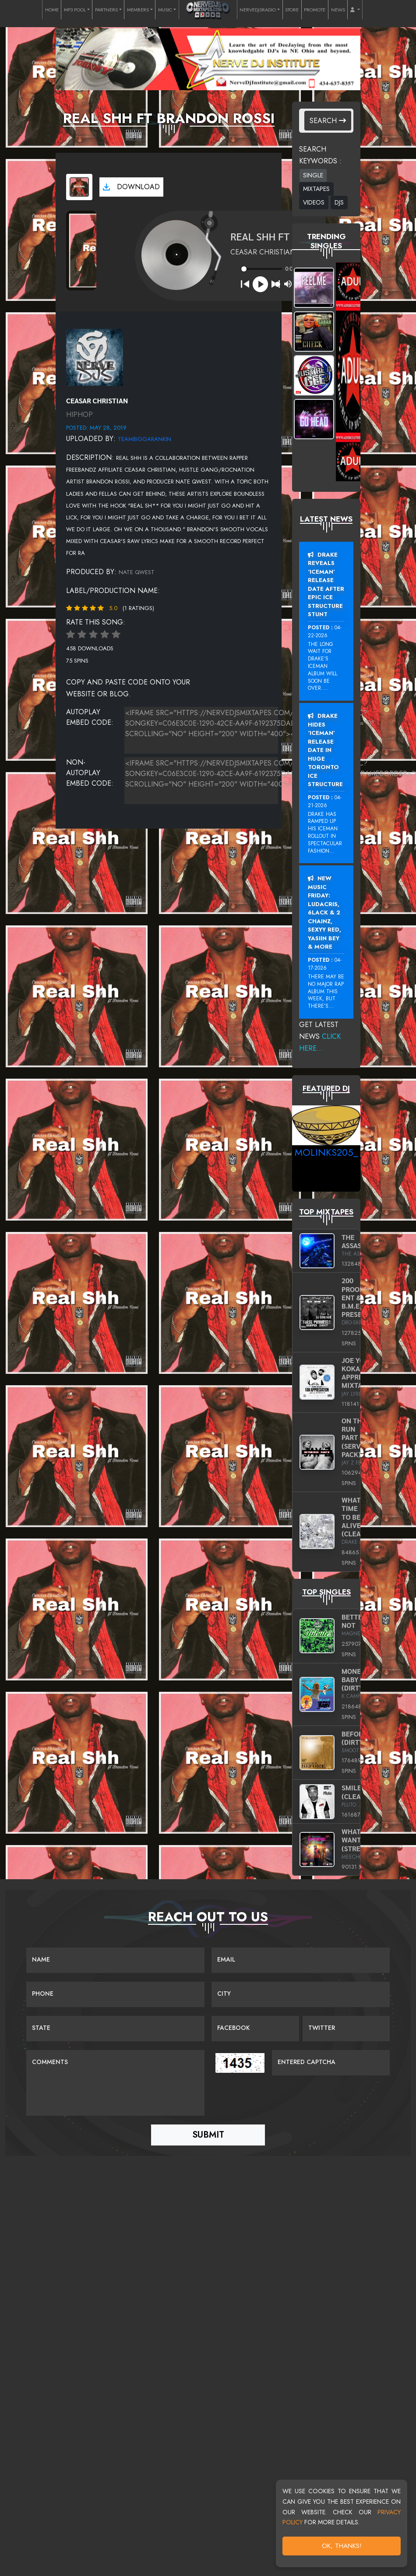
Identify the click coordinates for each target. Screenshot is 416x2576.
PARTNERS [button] (106, 9)
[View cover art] (79, 187)
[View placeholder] (94, 357)
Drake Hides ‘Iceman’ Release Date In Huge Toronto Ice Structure (325, 750)
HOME (52, 9)
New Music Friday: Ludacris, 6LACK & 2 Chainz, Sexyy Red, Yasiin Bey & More (324, 912)
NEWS (338, 9)
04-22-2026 (325, 631)
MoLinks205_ (326, 1152)
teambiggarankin (144, 439)
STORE (292, 9)
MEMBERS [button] (138, 9)
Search (328, 121)
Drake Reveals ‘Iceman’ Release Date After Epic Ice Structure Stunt (326, 584)
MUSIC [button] (165, 9)
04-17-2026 (325, 964)
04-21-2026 (325, 801)
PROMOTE (314, 9)
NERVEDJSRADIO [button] (258, 9)
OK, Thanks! (342, 2546)
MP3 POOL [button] (75, 9)
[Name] (115, 1960)
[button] (355, 9)
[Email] (301, 1960)
